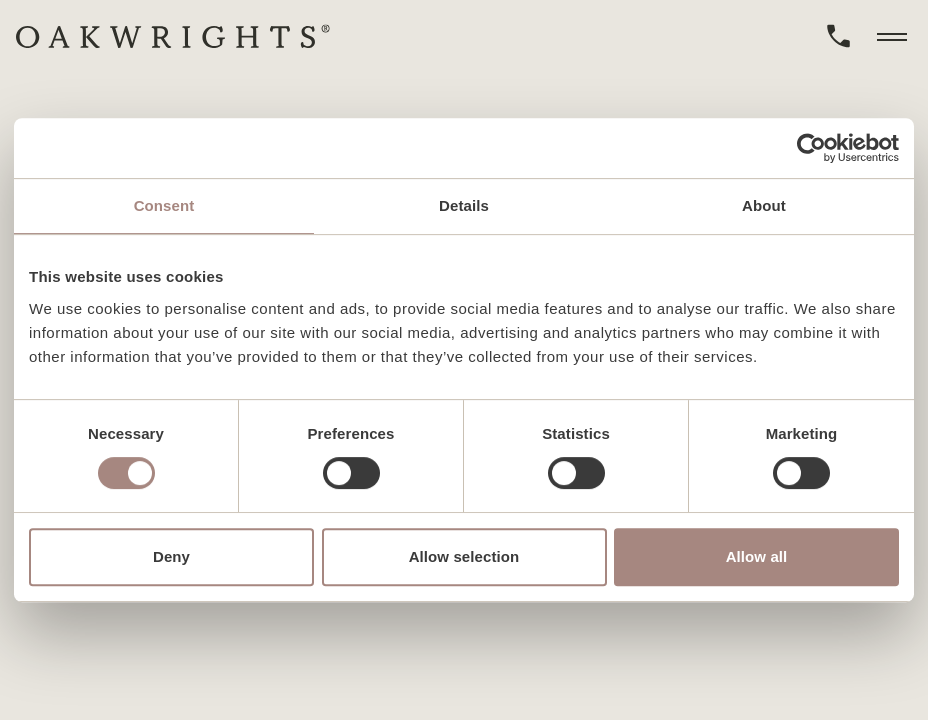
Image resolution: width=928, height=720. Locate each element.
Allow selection (464, 556)
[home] (173, 36)
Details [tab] (464, 205)
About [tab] (764, 205)
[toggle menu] (892, 36)
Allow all (757, 556)
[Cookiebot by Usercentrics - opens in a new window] (811, 148)
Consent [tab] (164, 205)
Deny (171, 556)
